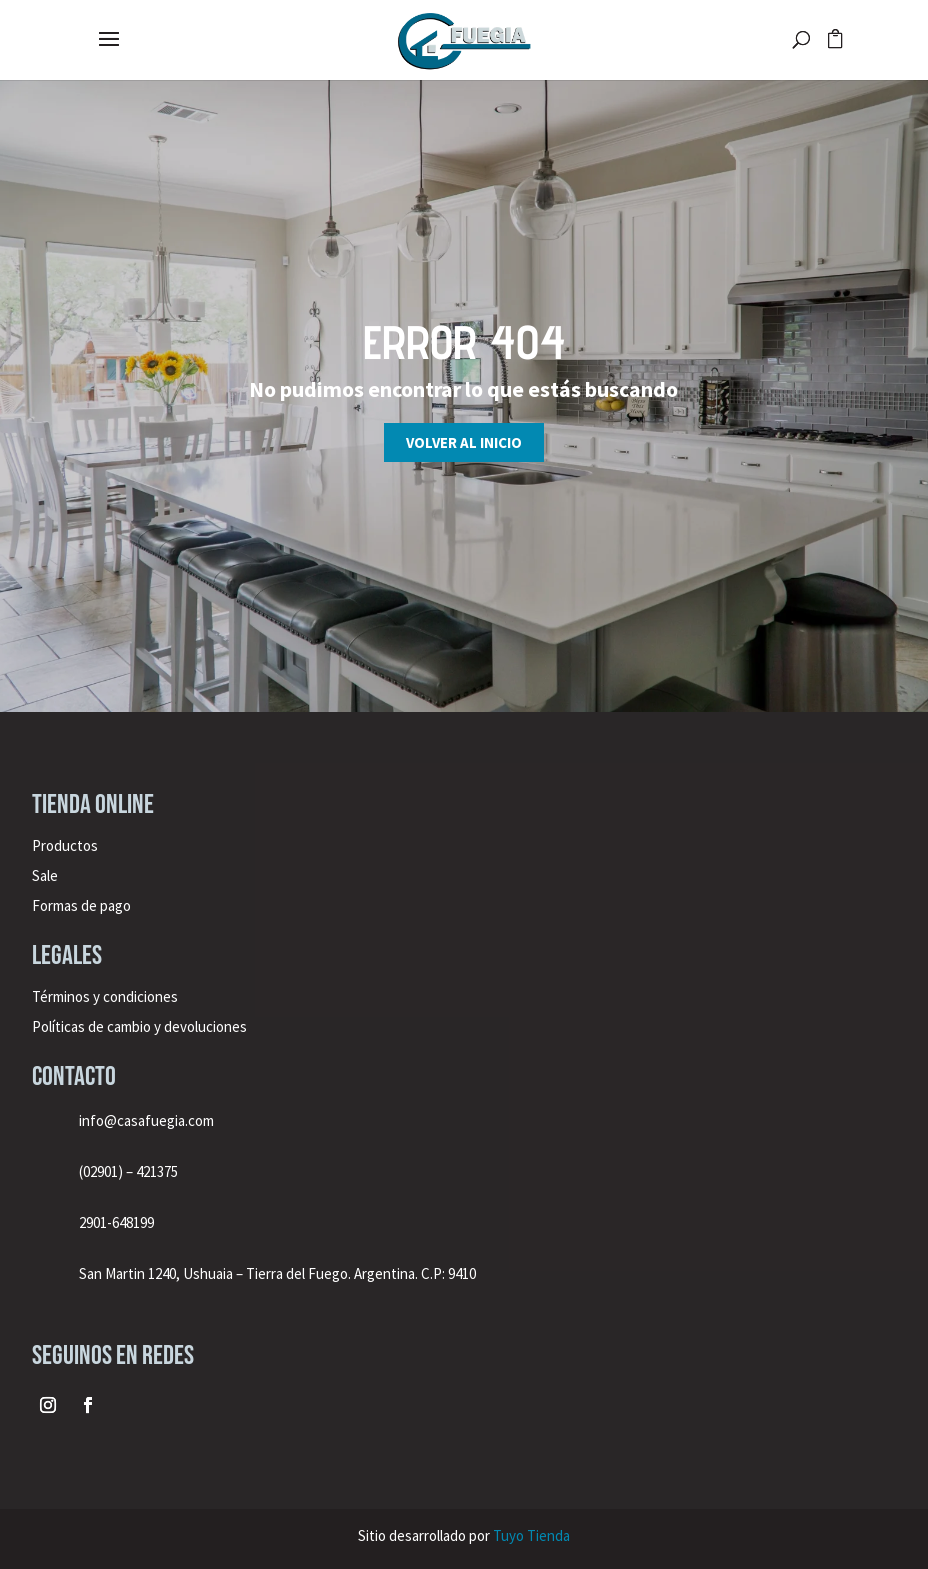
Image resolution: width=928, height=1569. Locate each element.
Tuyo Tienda (531, 1535)
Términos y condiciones (106, 996)
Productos (65, 845)
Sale (45, 875)
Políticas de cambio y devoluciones (139, 1026)
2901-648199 (116, 1222)
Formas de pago (81, 905)
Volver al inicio (464, 442)
